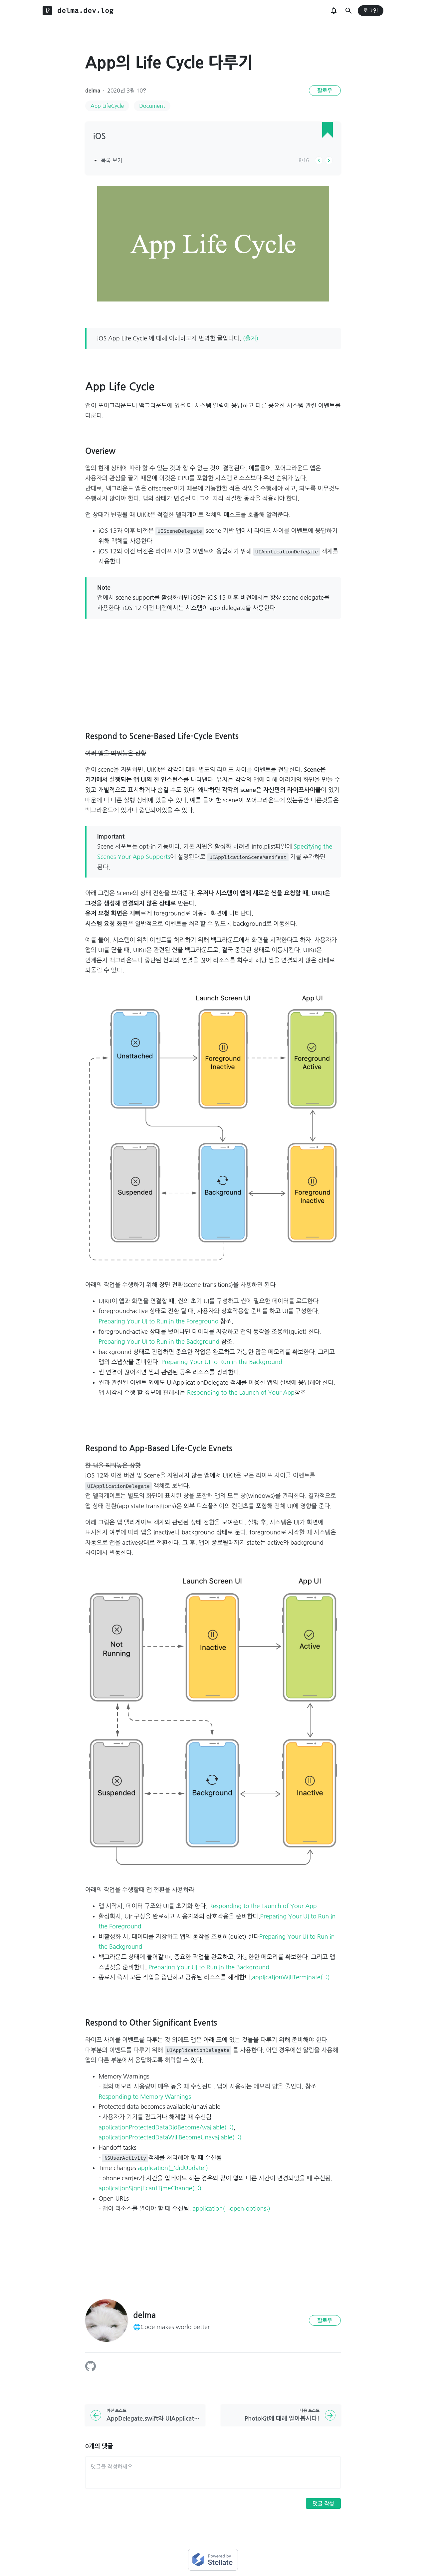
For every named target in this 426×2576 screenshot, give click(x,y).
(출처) (251, 338)
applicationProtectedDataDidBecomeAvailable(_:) (166, 2127)
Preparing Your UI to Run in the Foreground (159, 1321)
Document (152, 105)
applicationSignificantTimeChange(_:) (150, 2188)
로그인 (370, 10)
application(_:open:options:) (231, 2209)
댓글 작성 (323, 2503)
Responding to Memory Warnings (145, 2097)
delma (93, 90)
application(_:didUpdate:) (173, 2168)
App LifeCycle (107, 105)
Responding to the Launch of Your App (241, 1393)
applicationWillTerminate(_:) (290, 1977)
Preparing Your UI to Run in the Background (159, 1342)
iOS (99, 136)
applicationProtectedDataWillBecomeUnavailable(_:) (170, 2137)
